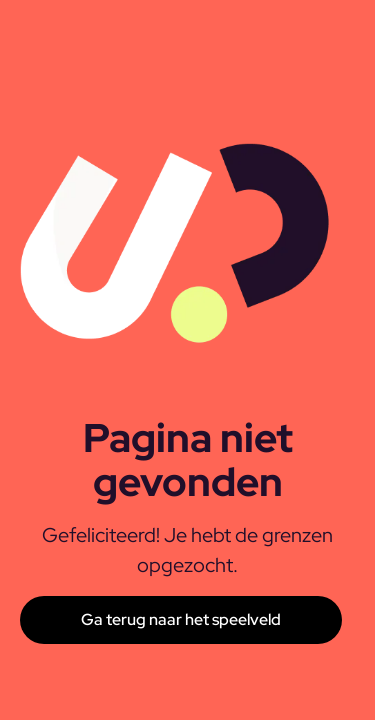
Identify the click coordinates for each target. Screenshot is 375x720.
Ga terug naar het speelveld (181, 619)
